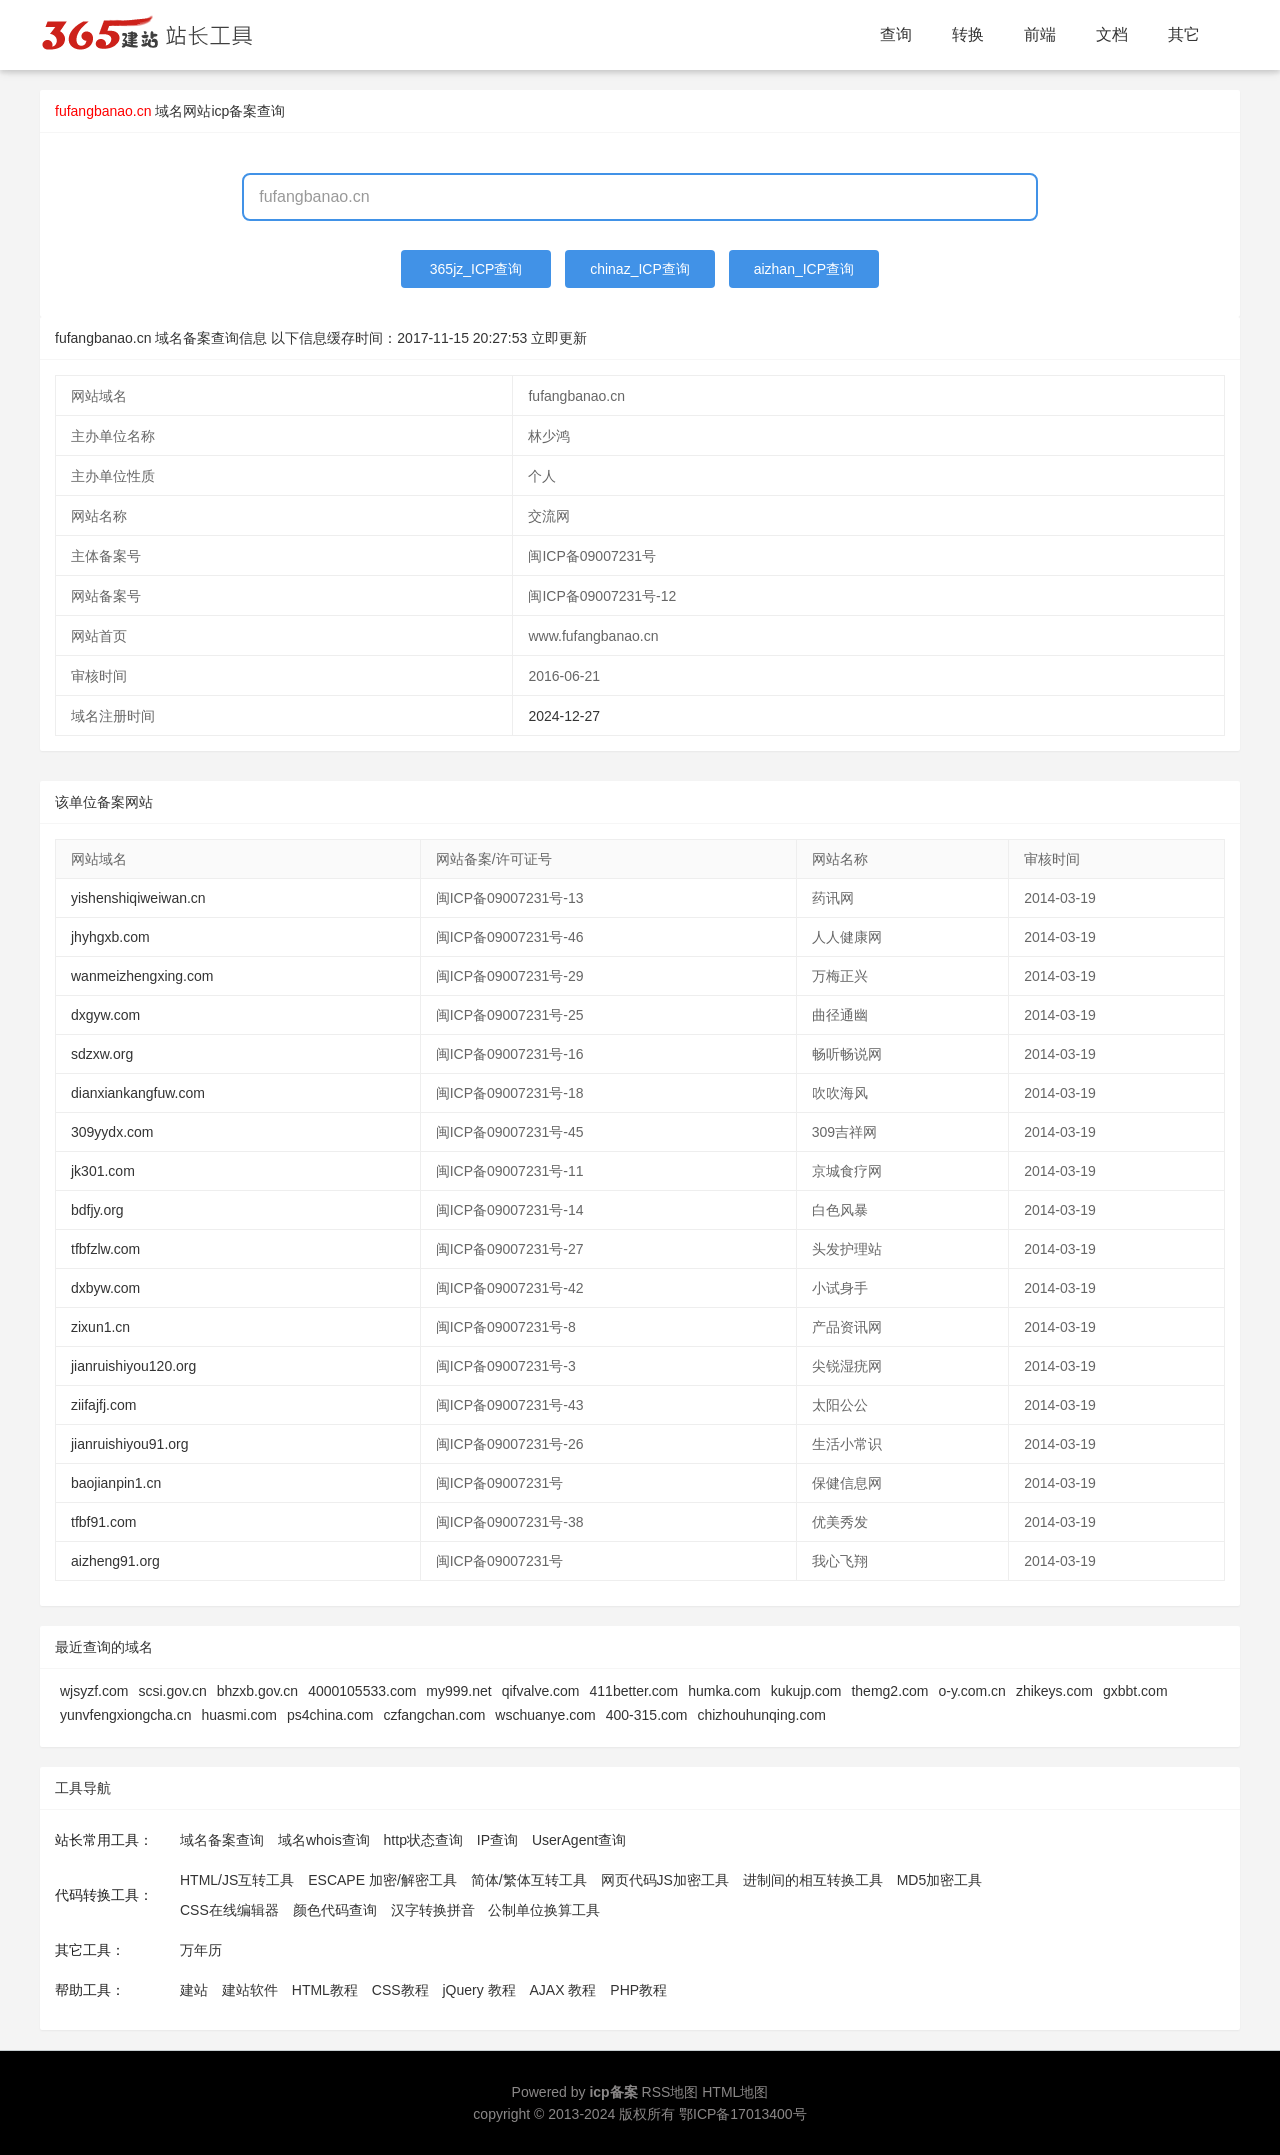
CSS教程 (400, 1990)
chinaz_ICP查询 (640, 269)
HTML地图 (735, 2092)
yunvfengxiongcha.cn (126, 1715)
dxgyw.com (105, 1015)
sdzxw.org (102, 1054)
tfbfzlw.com (105, 1249)
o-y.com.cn (971, 1691)
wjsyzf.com (94, 1691)
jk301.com (103, 1171)
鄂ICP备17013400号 (743, 2114)
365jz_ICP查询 (476, 269)
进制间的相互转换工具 (813, 1880)
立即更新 (559, 338)
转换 (968, 34)
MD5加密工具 (940, 1880)
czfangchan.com (434, 1715)
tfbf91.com (103, 1522)
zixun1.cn (100, 1327)
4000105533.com (362, 1691)
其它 (1184, 34)
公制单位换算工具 (544, 1910)
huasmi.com (239, 1715)
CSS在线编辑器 (229, 1910)
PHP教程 (638, 1990)
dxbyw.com (105, 1288)
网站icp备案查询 (234, 111)
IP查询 (497, 1840)
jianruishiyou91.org (130, 1444)
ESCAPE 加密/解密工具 (382, 1880)
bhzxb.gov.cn (257, 1691)
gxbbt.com (1135, 1691)
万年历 (201, 1950)
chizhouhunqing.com (761, 1715)
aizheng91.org (115, 1561)
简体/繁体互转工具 (529, 1880)
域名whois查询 (324, 1840)
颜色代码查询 (335, 1910)
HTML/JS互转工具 (237, 1880)
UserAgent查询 (579, 1840)
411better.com (634, 1691)
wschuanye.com (545, 1715)
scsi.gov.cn (172, 1691)
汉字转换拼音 (433, 1910)
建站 (194, 1990)
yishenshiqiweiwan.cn (138, 898)
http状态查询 (423, 1840)
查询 (896, 34)
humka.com (724, 1691)
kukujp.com (806, 1691)
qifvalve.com (541, 1691)
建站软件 (250, 1990)
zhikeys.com (1054, 1691)
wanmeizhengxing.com (142, 976)
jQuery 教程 (478, 1990)
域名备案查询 (222, 1840)
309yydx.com (112, 1132)
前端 (1040, 34)
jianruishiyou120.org (133, 1366)
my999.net (458, 1691)
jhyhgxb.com (110, 937)
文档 (1112, 34)
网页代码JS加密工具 (665, 1880)
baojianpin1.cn (116, 1483)
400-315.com (647, 1715)
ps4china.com (330, 1715)
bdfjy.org (97, 1210)
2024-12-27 (564, 716)
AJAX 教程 (563, 1990)
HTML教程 (325, 1990)
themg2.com (889, 1691)
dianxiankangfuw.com (138, 1093)
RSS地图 (670, 2092)
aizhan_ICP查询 (804, 269)
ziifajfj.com (103, 1405)
